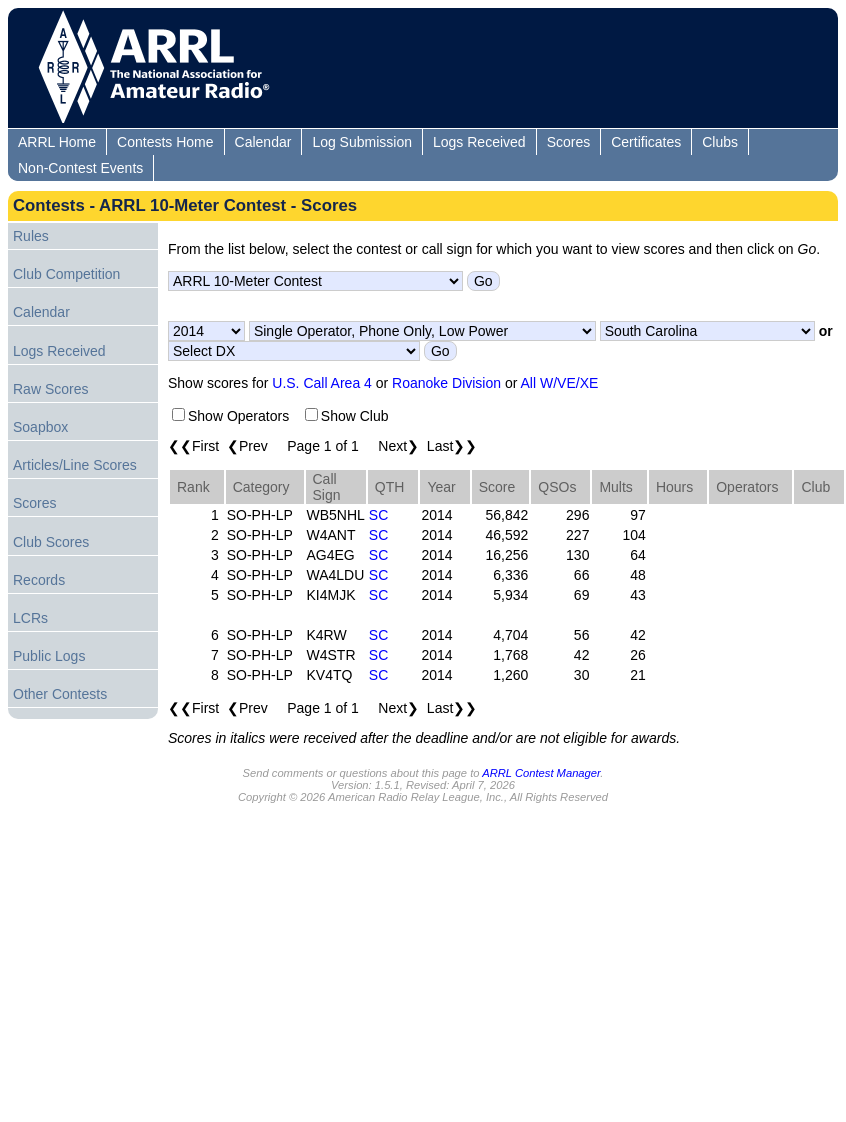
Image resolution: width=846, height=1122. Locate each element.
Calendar (263, 142)
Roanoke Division (446, 383)
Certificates (646, 142)
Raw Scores (50, 389)
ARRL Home (57, 142)
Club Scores (51, 542)
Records (39, 580)
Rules (31, 236)
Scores (569, 142)
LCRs (30, 618)
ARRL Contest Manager (541, 773)
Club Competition (66, 274)
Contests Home (165, 142)
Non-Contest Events (80, 168)
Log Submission (362, 142)
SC (378, 515)
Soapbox (40, 427)
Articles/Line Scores (75, 465)
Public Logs (49, 656)
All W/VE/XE (560, 383)
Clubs (720, 142)
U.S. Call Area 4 (322, 383)
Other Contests (60, 694)
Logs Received (479, 142)
